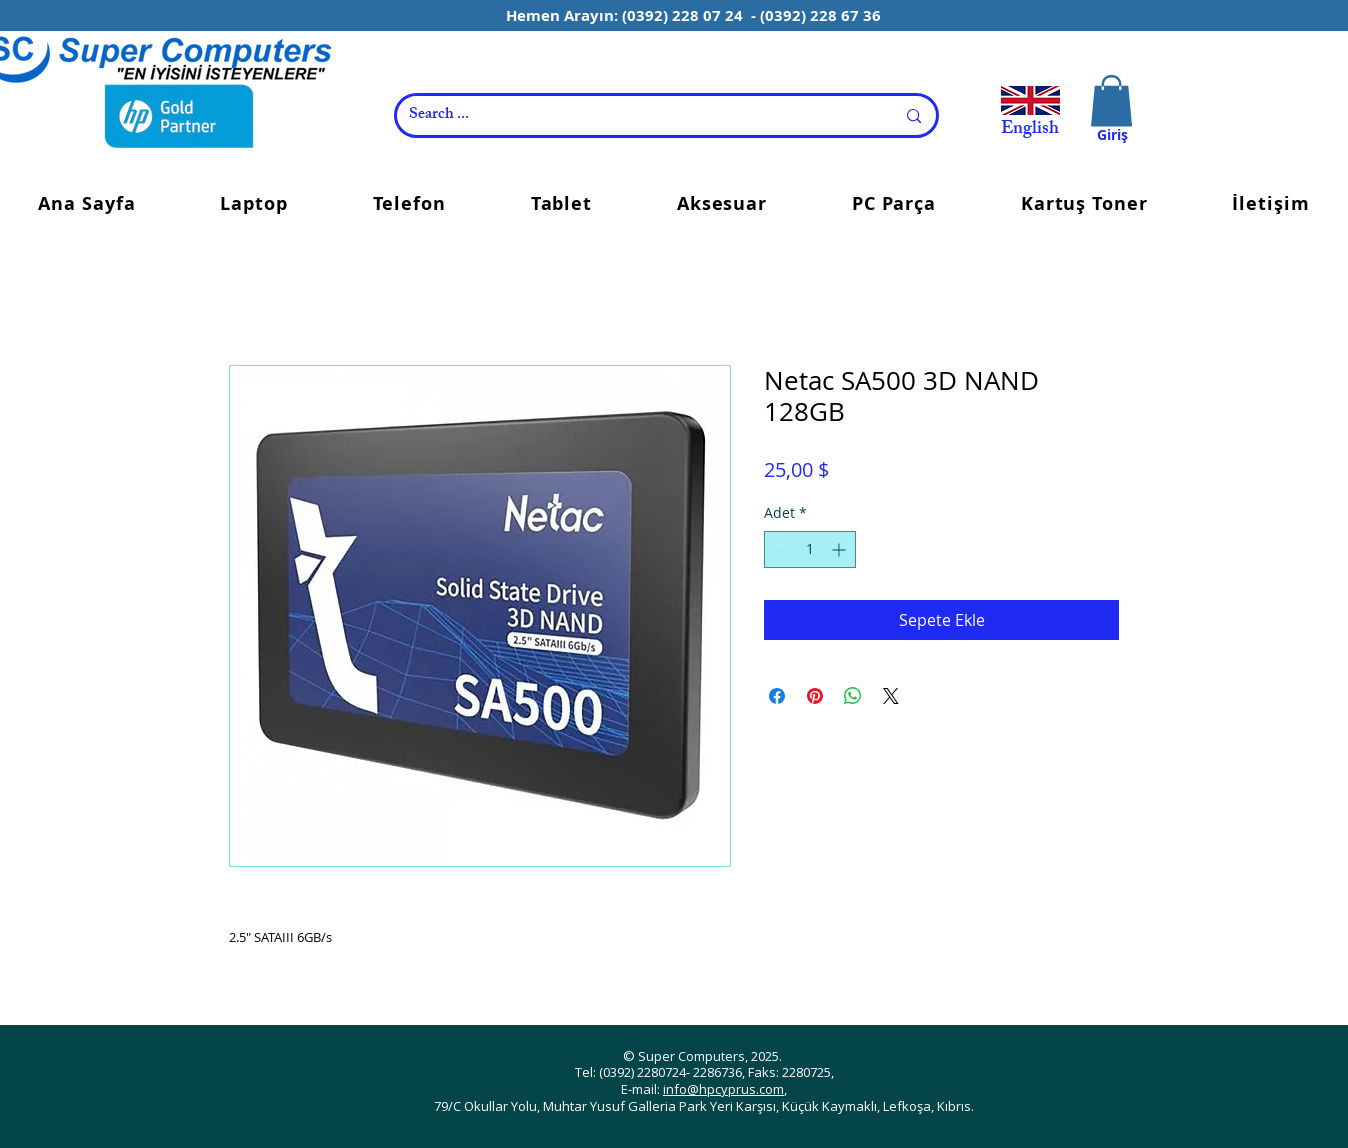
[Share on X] (891, 696)
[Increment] (840, 549)
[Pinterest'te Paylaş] (815, 696)
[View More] (1027, 109)
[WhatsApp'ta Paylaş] (853, 696)
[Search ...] (637, 115)
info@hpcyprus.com (723, 1089)
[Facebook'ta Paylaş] (777, 696)
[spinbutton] (810, 549)
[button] (1111, 100)
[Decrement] (779, 549)
